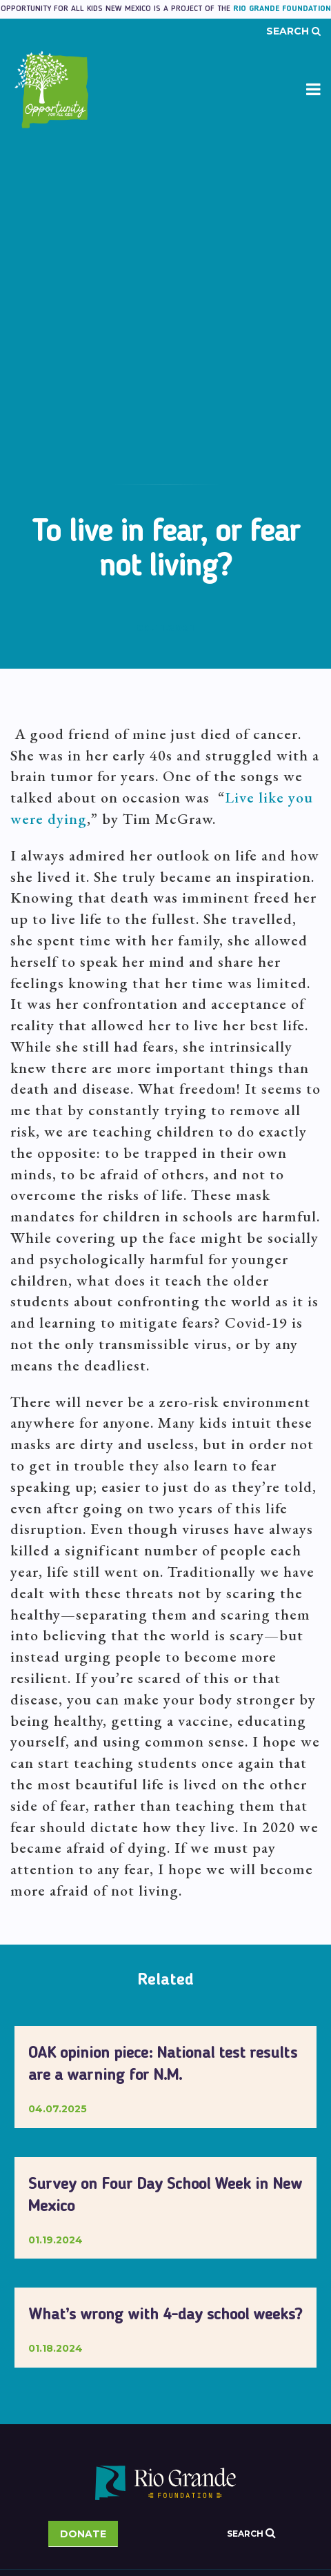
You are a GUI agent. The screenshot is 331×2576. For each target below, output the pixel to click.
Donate (83, 2534)
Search (293, 31)
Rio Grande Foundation (282, 9)
